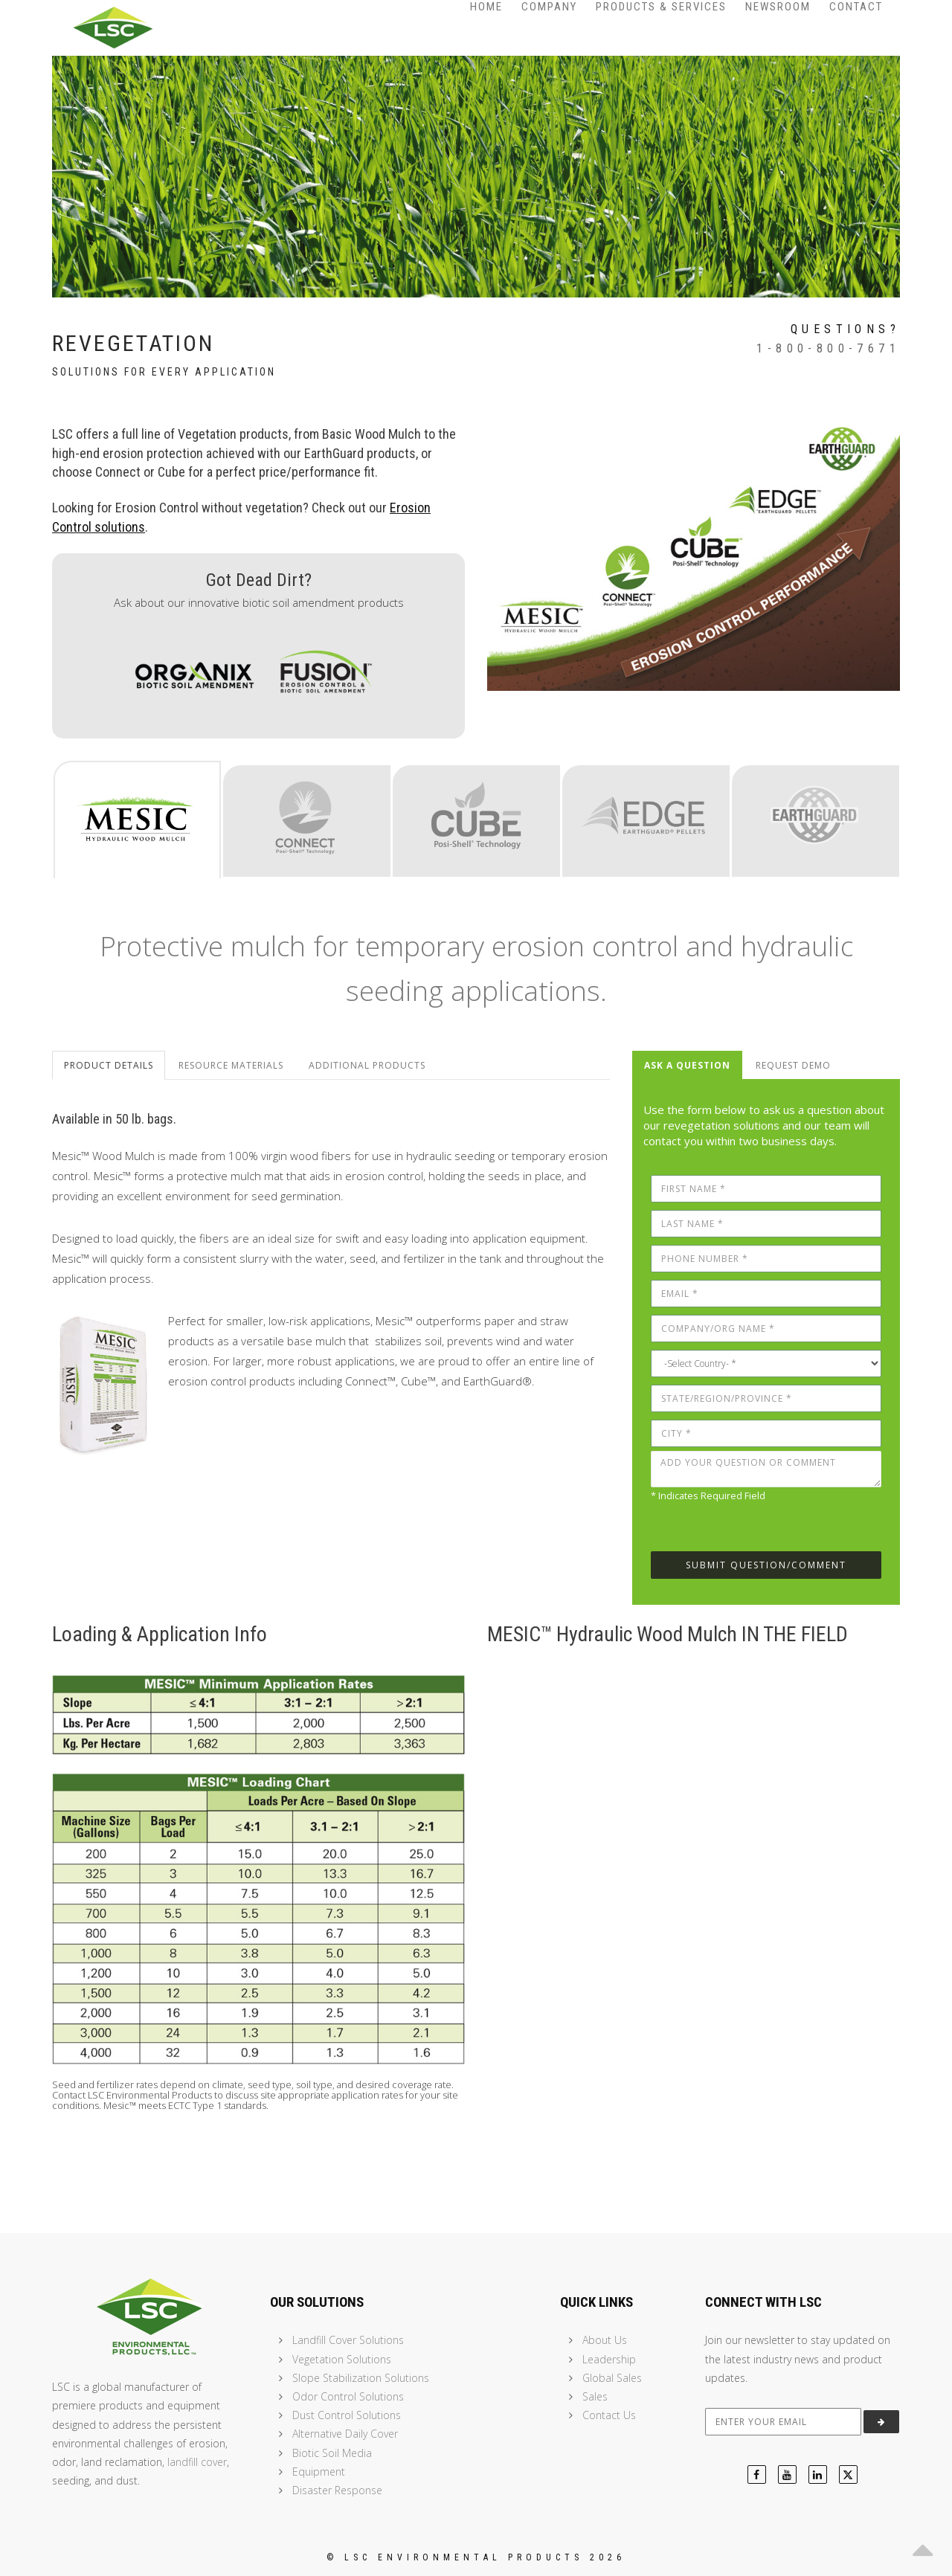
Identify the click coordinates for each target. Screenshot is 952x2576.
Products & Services (661, 6)
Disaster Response (337, 2490)
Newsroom (778, 6)
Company (549, 6)
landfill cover (197, 2462)
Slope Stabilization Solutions (360, 2378)
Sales (595, 2396)
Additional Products (367, 1065)
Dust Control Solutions (346, 2415)
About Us (604, 2340)
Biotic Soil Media (332, 2453)
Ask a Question (687, 1065)
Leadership (609, 2359)
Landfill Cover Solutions (348, 2340)
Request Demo (793, 1065)
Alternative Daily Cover (345, 2434)
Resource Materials (230, 1065)
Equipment (318, 2471)
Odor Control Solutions (348, 2396)
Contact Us (609, 2415)
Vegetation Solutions (341, 2359)
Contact (856, 6)
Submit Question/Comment (766, 1565)
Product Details (108, 1065)
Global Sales (612, 2378)
